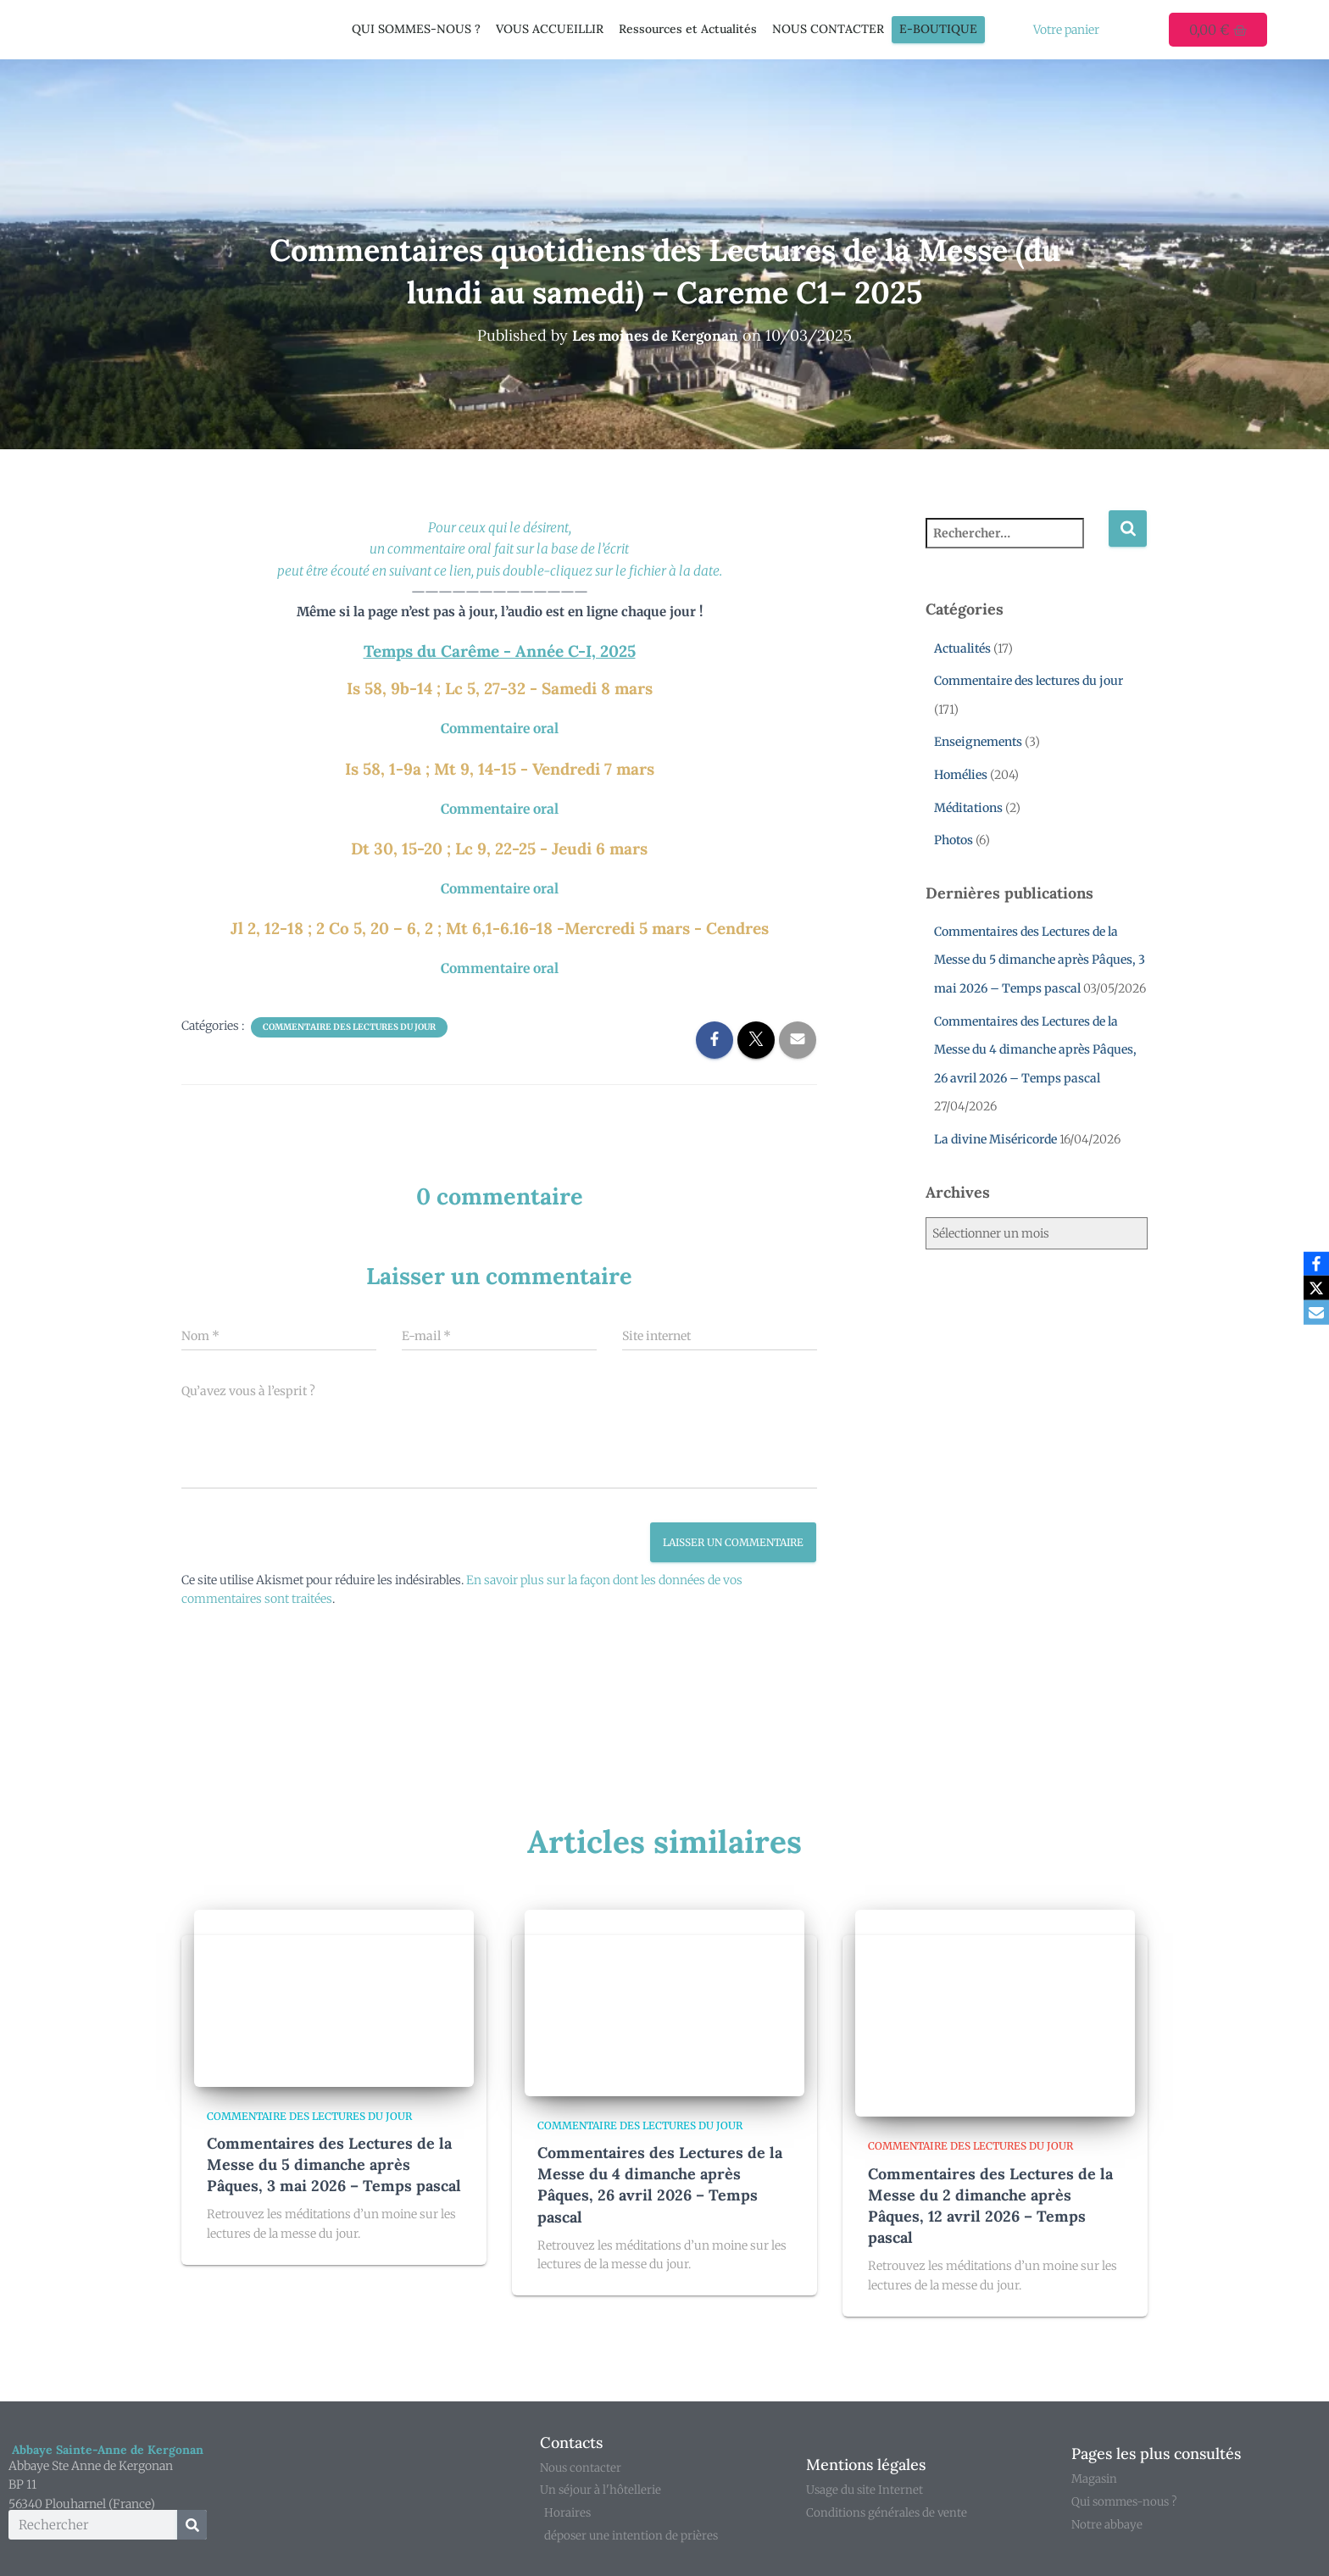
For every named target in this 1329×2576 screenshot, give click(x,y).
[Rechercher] (192, 2520)
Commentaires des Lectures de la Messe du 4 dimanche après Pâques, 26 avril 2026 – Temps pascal (1035, 1049)
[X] (1313, 1288)
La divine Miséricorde (995, 1139)
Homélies (960, 774)
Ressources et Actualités (688, 28)
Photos (953, 840)
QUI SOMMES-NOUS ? (416, 28)
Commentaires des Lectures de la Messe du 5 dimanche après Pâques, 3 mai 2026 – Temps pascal (1039, 960)
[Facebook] (1313, 1263)
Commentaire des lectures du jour (349, 1021)
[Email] (1313, 1314)
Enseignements (978, 741)
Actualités (962, 647)
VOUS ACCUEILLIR (549, 28)
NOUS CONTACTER (828, 28)
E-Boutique (938, 28)
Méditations (968, 807)
